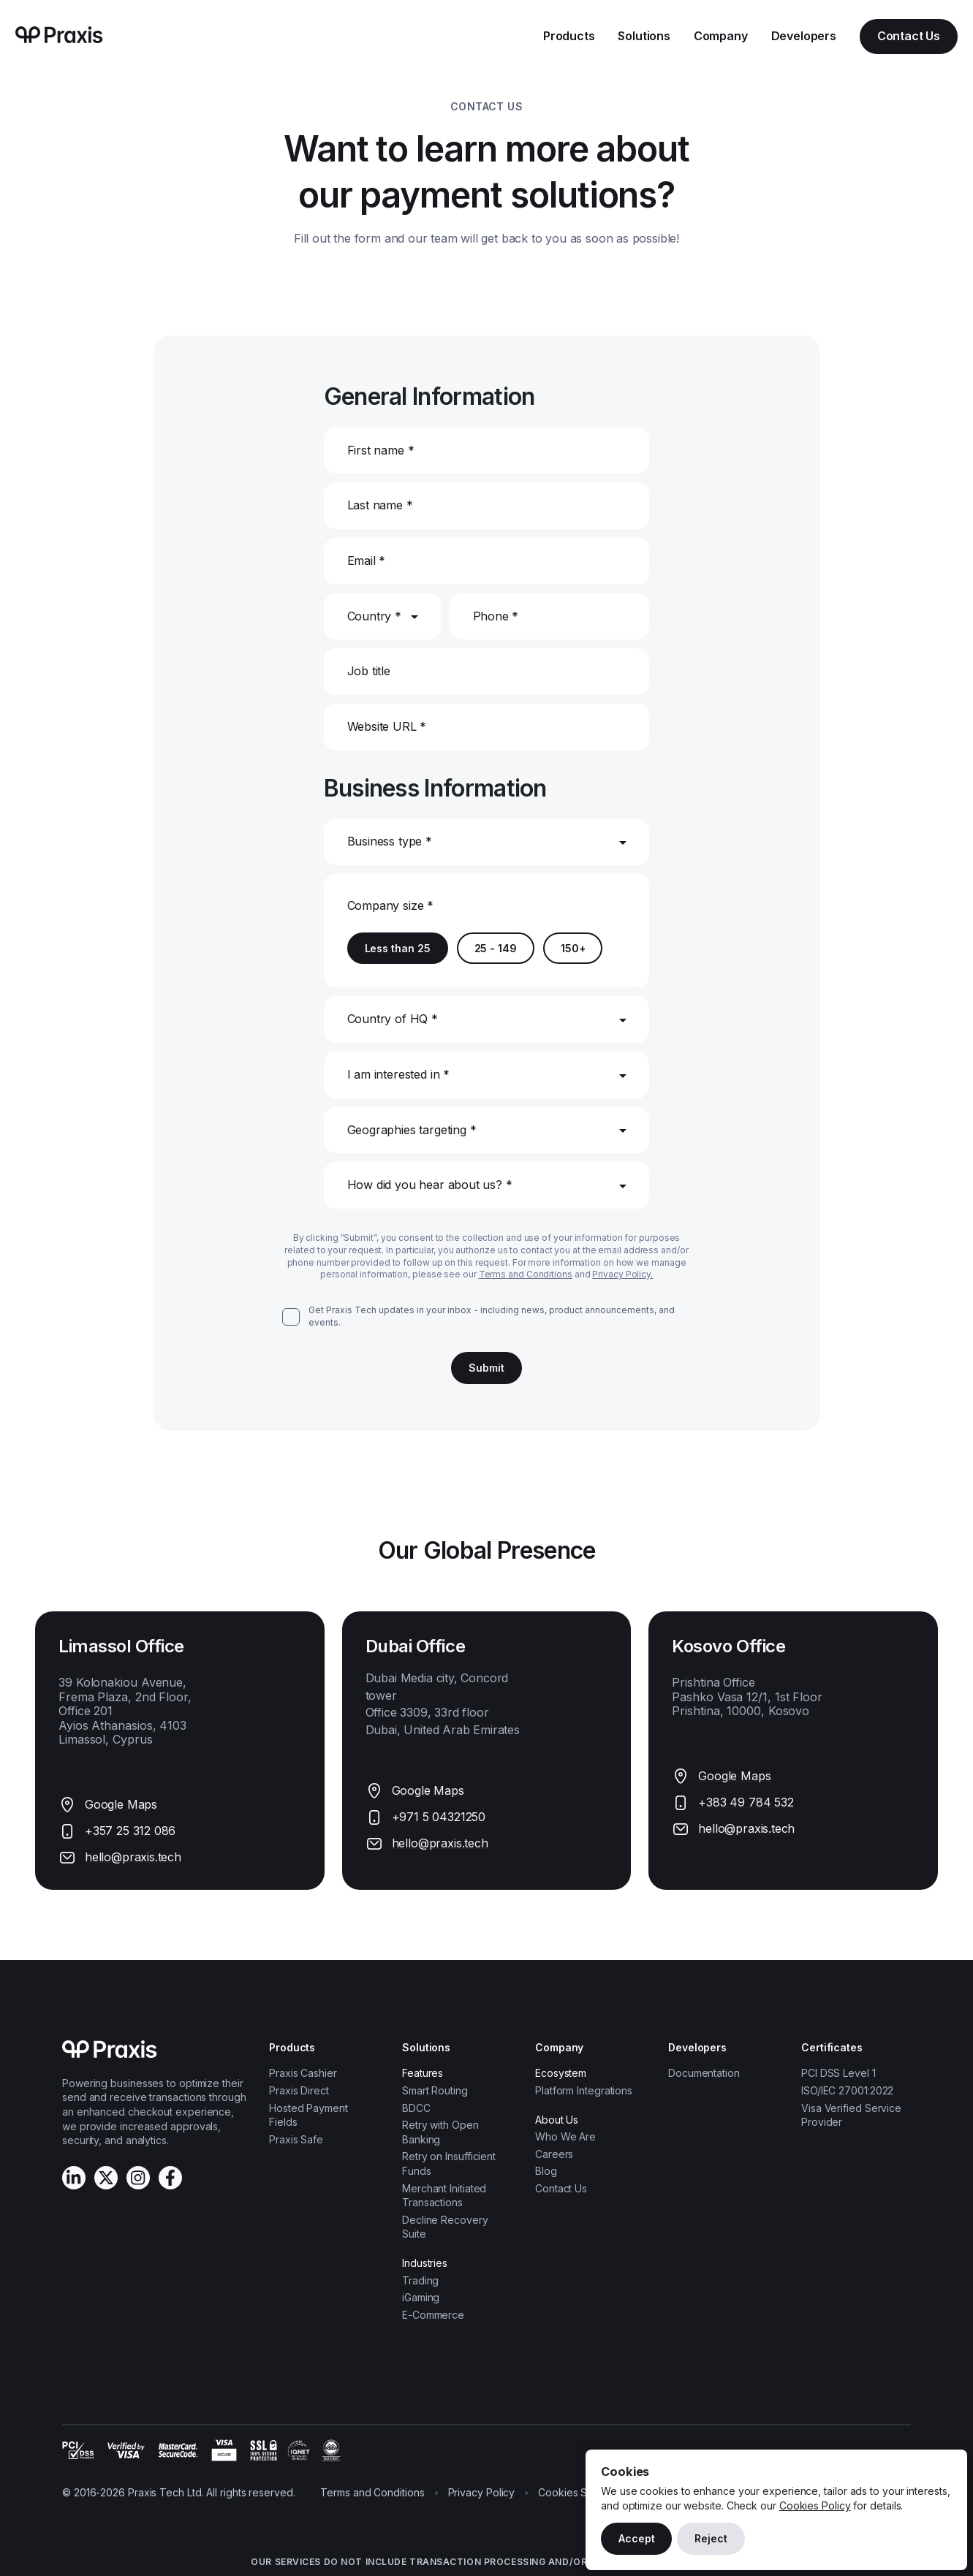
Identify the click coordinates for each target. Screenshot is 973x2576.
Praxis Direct (299, 2090)
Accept (636, 2538)
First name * (380, 450)
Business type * (389, 841)
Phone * (496, 616)
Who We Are (565, 2136)
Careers (554, 2154)
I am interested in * (398, 1074)
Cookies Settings (578, 2492)
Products (569, 36)
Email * (366, 560)
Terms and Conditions (525, 1274)
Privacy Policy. (622, 1274)
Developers (803, 36)
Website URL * (387, 726)
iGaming (420, 2297)
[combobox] (349, 874)
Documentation (704, 2073)
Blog (546, 2171)
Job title (368, 671)
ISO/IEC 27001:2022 (847, 2090)
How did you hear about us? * (429, 1184)
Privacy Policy (481, 2492)
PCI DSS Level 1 (838, 2073)
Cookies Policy (815, 2505)
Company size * (390, 905)
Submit (486, 1367)
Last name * (380, 505)
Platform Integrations (583, 2090)
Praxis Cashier (303, 2073)
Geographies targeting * (412, 1129)
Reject (710, 2538)
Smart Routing (435, 2090)
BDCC (416, 2108)
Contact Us (908, 36)
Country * (374, 616)
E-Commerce (433, 2315)
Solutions (644, 36)
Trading (420, 2280)
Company (721, 36)
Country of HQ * (392, 1018)
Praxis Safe (296, 2139)
